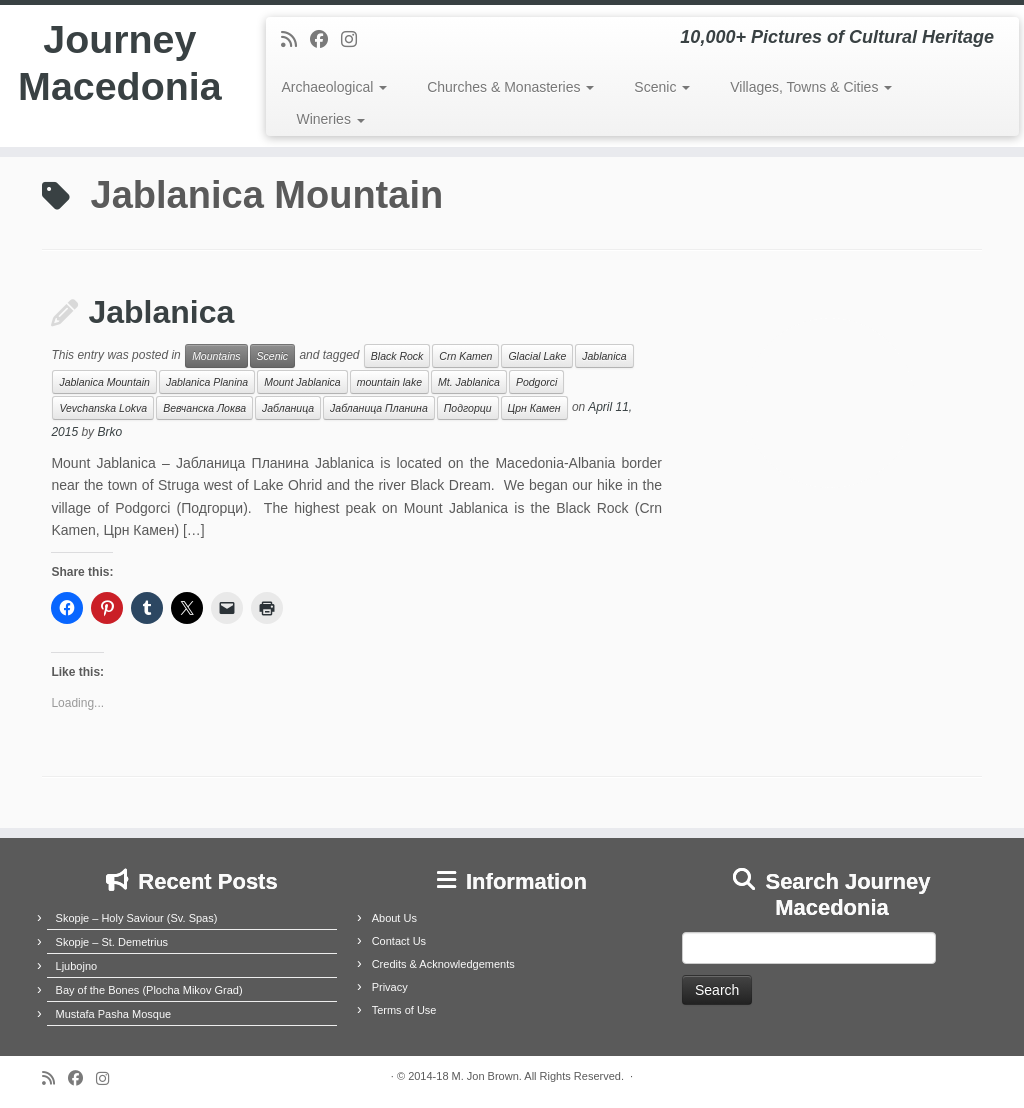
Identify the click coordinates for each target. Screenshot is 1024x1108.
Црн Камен (534, 408)
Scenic (662, 87)
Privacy (390, 987)
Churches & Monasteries (510, 87)
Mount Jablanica (302, 382)
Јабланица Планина (379, 408)
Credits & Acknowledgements (443, 964)
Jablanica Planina (207, 382)
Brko (109, 432)
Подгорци (468, 408)
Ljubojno (77, 966)
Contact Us (399, 941)
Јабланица (288, 408)
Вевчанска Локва (204, 408)
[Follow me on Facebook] (325, 40)
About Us (394, 918)
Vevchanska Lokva (103, 408)
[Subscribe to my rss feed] (295, 40)
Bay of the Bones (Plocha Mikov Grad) (149, 990)
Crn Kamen (465, 356)
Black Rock (397, 356)
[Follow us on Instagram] (355, 40)
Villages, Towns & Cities (811, 87)
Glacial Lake (537, 356)
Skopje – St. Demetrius (112, 942)
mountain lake (389, 382)
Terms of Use (404, 1010)
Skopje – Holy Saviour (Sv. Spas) (137, 918)
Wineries (330, 119)
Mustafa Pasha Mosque (114, 1014)
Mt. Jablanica (469, 382)
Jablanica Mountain (104, 382)
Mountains (216, 356)
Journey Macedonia (119, 64)
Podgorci (536, 382)
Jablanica (161, 312)
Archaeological (334, 87)
